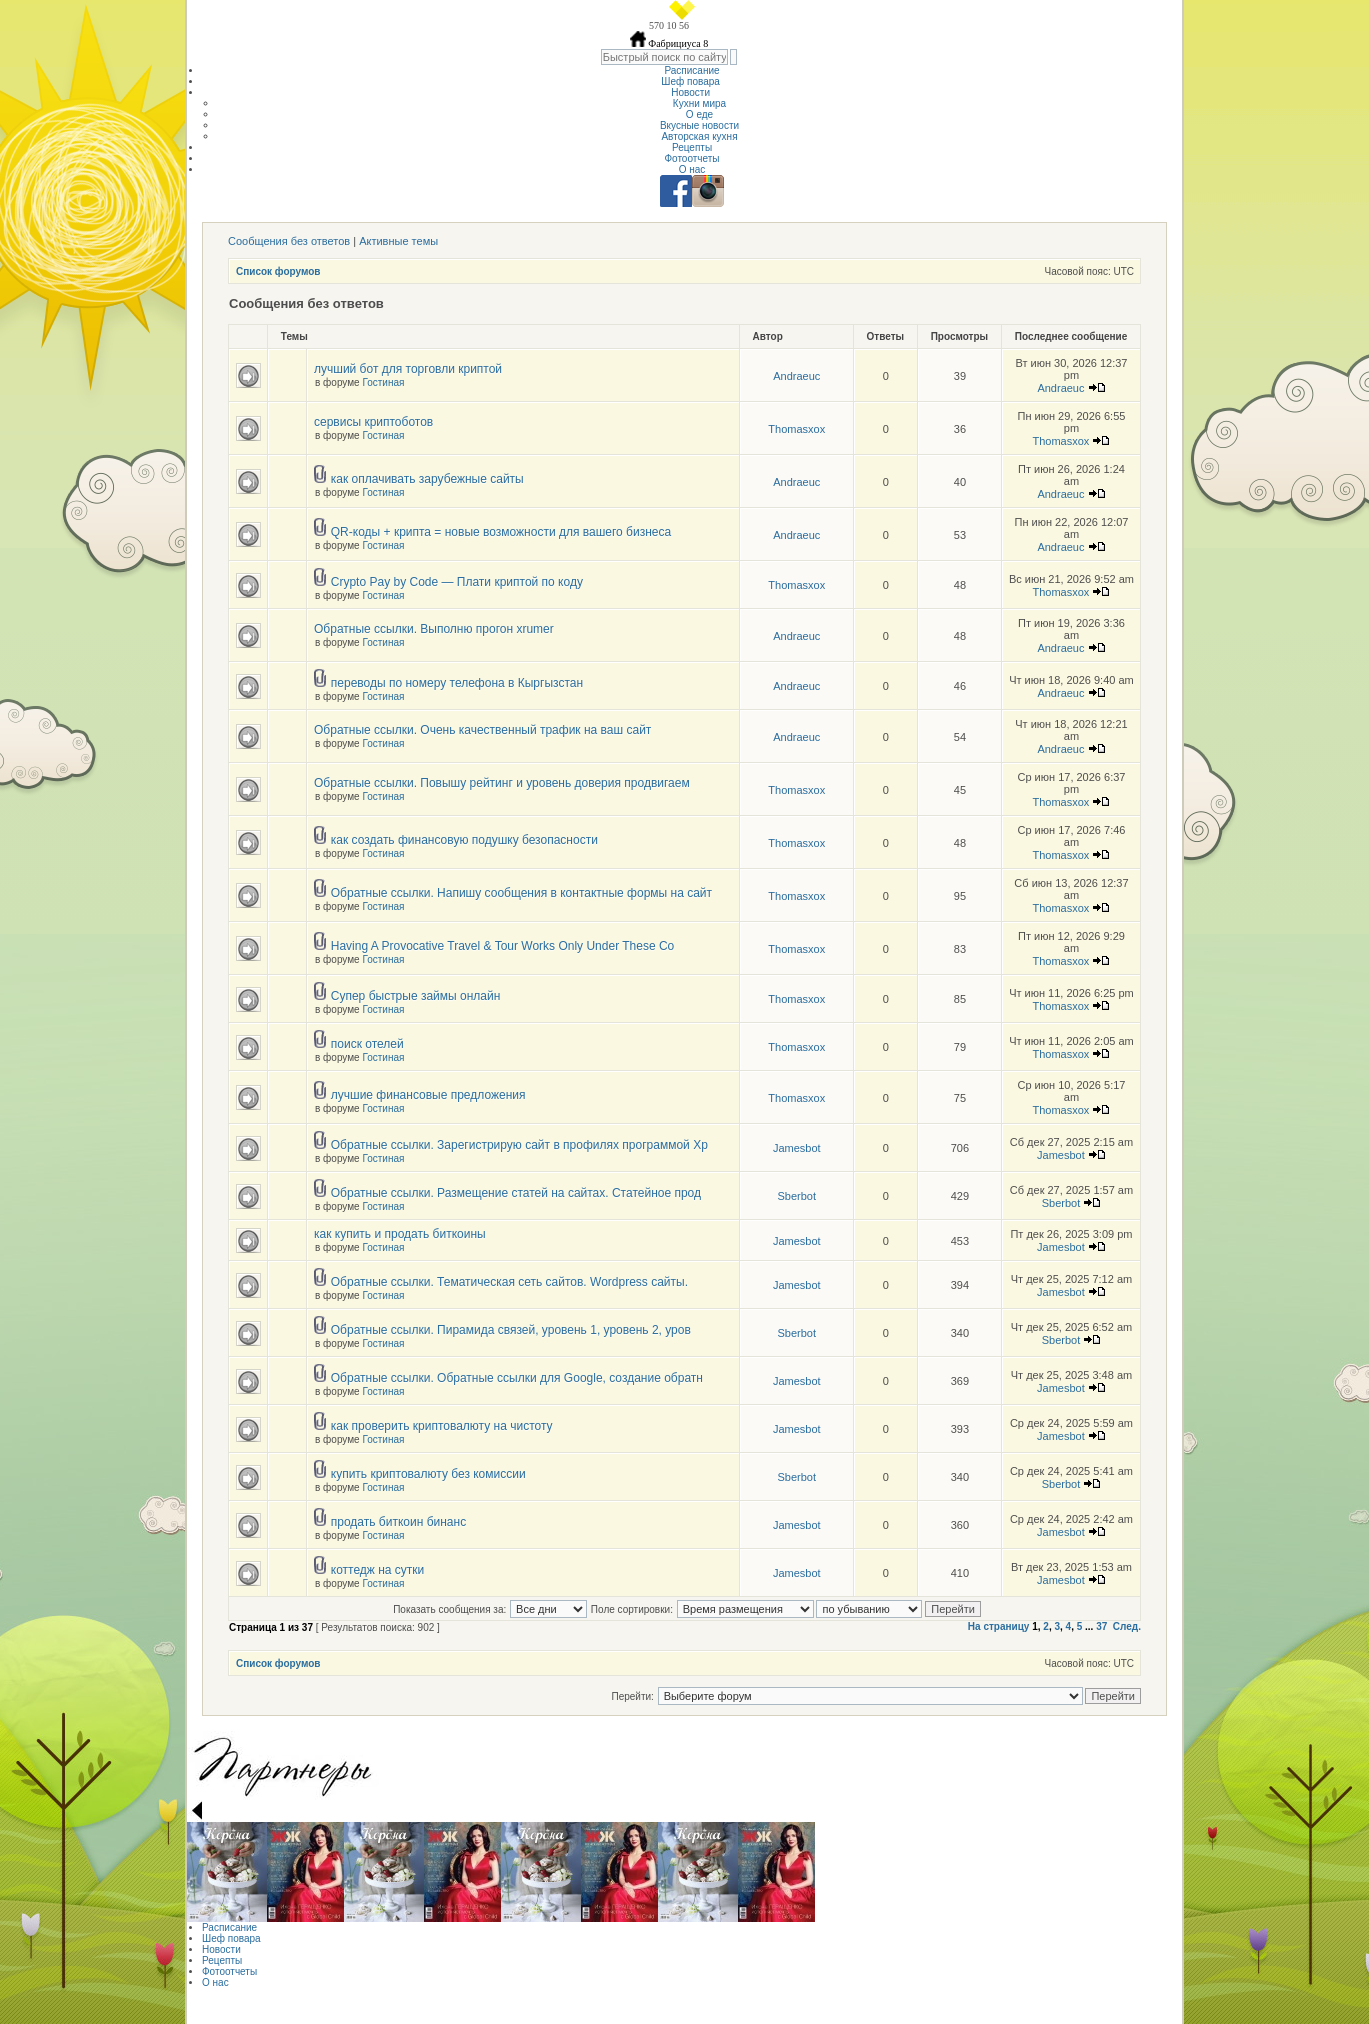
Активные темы (398, 241)
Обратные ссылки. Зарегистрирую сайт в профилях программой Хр (519, 1145)
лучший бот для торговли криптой (408, 369)
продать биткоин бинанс (398, 1522)
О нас (692, 169)
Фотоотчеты (691, 158)
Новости (692, 92)
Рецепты (692, 147)
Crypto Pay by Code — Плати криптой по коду (457, 582)
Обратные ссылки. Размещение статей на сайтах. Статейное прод (516, 1193)
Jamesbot (797, 1148)
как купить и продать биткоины (400, 1234)
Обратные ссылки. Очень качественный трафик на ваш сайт (482, 730)
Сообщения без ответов (289, 241)
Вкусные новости (699, 125)
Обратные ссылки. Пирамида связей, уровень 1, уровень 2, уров (511, 1330)
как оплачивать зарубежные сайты (427, 479)
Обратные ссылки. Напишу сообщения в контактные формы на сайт (521, 893)
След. (1127, 1626)
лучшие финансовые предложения (428, 1095)
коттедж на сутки (378, 1570)
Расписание (691, 70)
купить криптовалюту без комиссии (428, 1474)
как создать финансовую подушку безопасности (464, 840)
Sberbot (796, 1196)
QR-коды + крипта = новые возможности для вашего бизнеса (501, 532)
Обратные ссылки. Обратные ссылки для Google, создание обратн (517, 1378)
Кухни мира (699, 103)
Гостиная (383, 382)
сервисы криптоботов (373, 422)
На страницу (999, 1626)
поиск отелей (367, 1044)
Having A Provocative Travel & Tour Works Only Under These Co (503, 946)
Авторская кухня (699, 136)
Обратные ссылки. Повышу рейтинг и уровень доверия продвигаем (502, 783)
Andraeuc (796, 376)
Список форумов (278, 271)
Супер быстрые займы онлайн (416, 996)
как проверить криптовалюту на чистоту (442, 1426)
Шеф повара (691, 81)
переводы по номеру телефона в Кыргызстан (457, 683)
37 (1101, 1626)
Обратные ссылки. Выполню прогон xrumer (434, 629)
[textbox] (664, 57)
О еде (699, 114)
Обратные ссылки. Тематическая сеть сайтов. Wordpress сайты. (509, 1282)
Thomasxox (796, 429)
